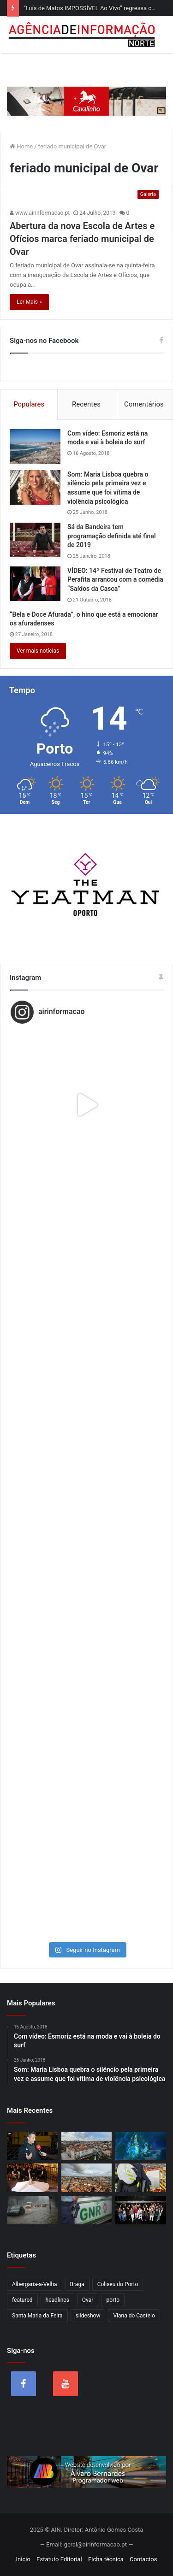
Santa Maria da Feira (37, 2315)
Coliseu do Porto (117, 2284)
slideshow (88, 2315)
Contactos (143, 2559)
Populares (28, 404)
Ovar (88, 2300)
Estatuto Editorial (59, 2559)
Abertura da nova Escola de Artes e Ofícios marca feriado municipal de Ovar (82, 238)
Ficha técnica (106, 2559)
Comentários (144, 404)
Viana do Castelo (134, 2315)
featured (22, 2300)
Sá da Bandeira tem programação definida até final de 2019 (111, 535)
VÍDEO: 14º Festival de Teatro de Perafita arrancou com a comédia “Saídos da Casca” (115, 579)
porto (112, 2300)
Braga (77, 2284)
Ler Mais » (29, 302)
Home (21, 146)
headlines (57, 2300)
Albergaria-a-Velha (34, 2284)
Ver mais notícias (38, 651)
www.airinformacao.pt (40, 213)
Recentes (86, 404)
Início (23, 2559)
